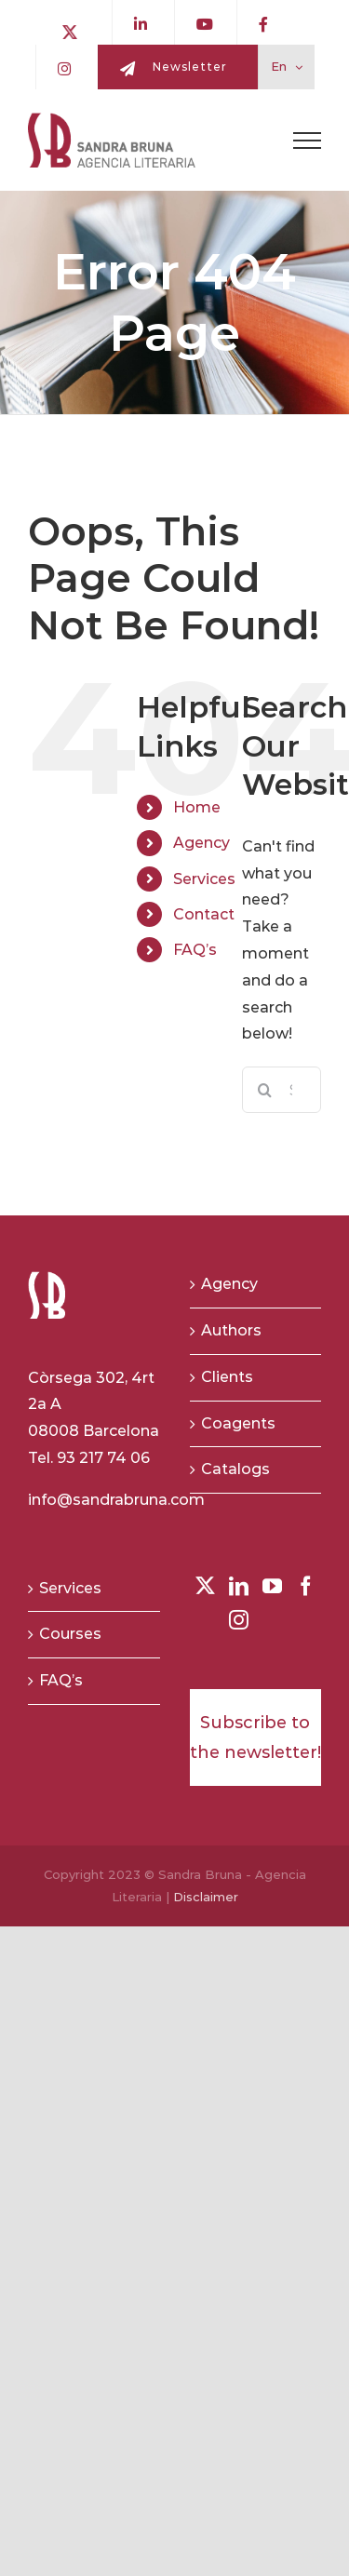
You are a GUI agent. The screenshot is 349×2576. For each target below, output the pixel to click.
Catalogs (235, 1469)
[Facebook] (305, 1586)
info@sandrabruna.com (116, 1500)
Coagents (238, 1423)
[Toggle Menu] (307, 140)
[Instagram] (238, 1620)
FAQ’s (195, 950)
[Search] (265, 1090)
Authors (231, 1330)
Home (197, 807)
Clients (227, 1377)
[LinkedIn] (238, 1586)
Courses (70, 1634)
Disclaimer (205, 1896)
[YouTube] (272, 1586)
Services (204, 879)
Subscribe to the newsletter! (255, 1737)
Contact (204, 914)
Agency (201, 843)
